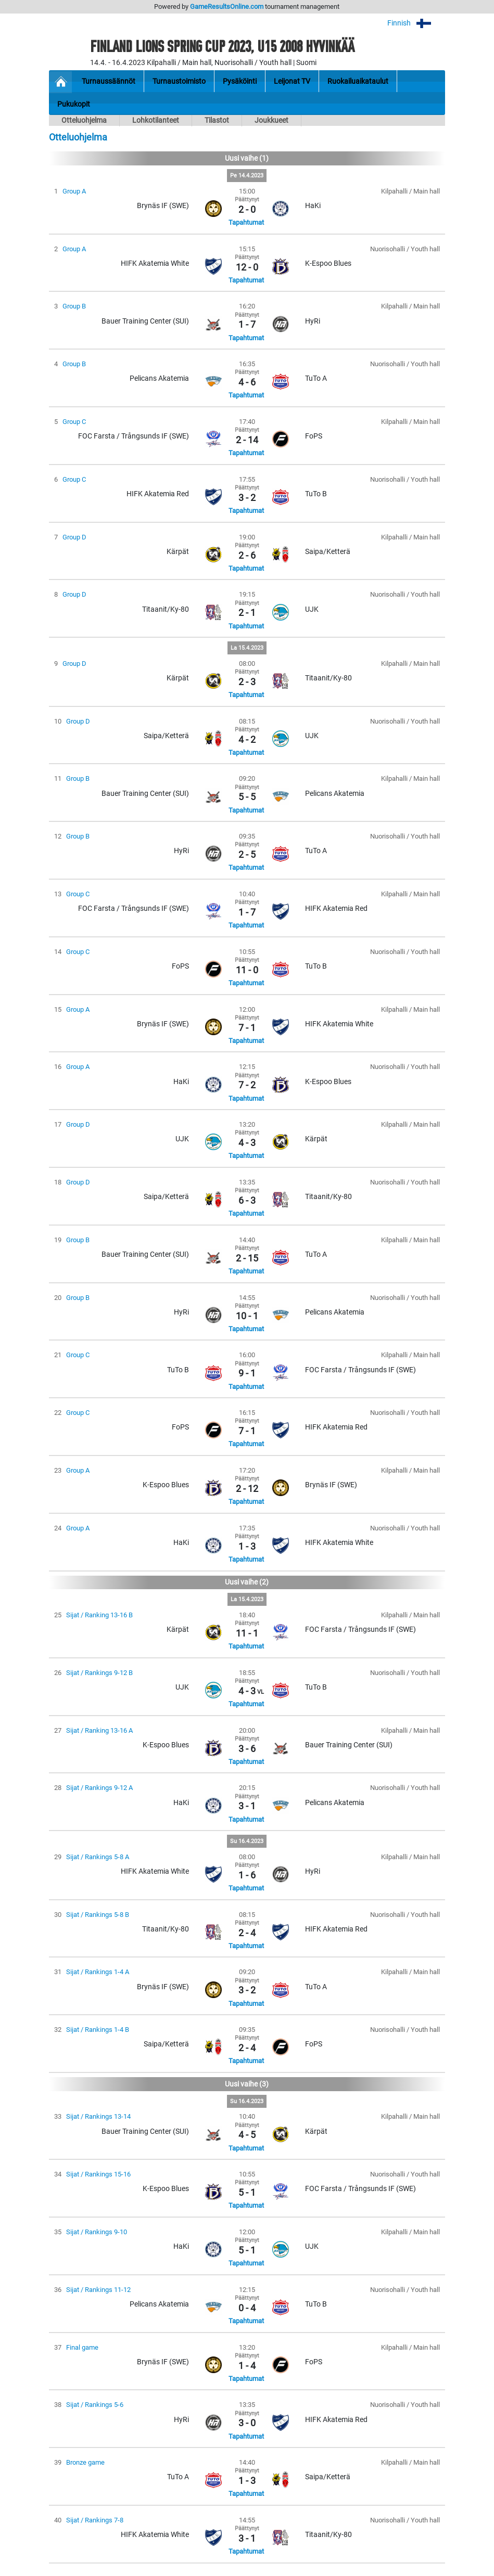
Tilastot (217, 120)
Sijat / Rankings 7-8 (94, 2520)
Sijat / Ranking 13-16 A (99, 1730)
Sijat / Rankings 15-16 (98, 2174)
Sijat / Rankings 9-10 (96, 2232)
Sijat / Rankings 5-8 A (97, 1857)
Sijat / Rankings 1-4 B (97, 2029)
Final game (82, 2347)
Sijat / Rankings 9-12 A (99, 1788)
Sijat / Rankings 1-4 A (97, 1972)
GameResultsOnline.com (226, 6)
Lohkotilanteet (155, 120)
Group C (74, 422)
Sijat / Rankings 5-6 (94, 2404)
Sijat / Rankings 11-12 (98, 2290)
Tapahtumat (246, 222)
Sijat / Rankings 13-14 (98, 2116)
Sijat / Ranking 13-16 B (99, 1615)
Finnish (416, 23)
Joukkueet (271, 120)
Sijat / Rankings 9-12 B (99, 1673)
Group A (74, 191)
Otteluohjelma (84, 120)
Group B (74, 306)
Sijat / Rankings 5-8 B (97, 1914)
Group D (74, 537)
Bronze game (85, 2462)
